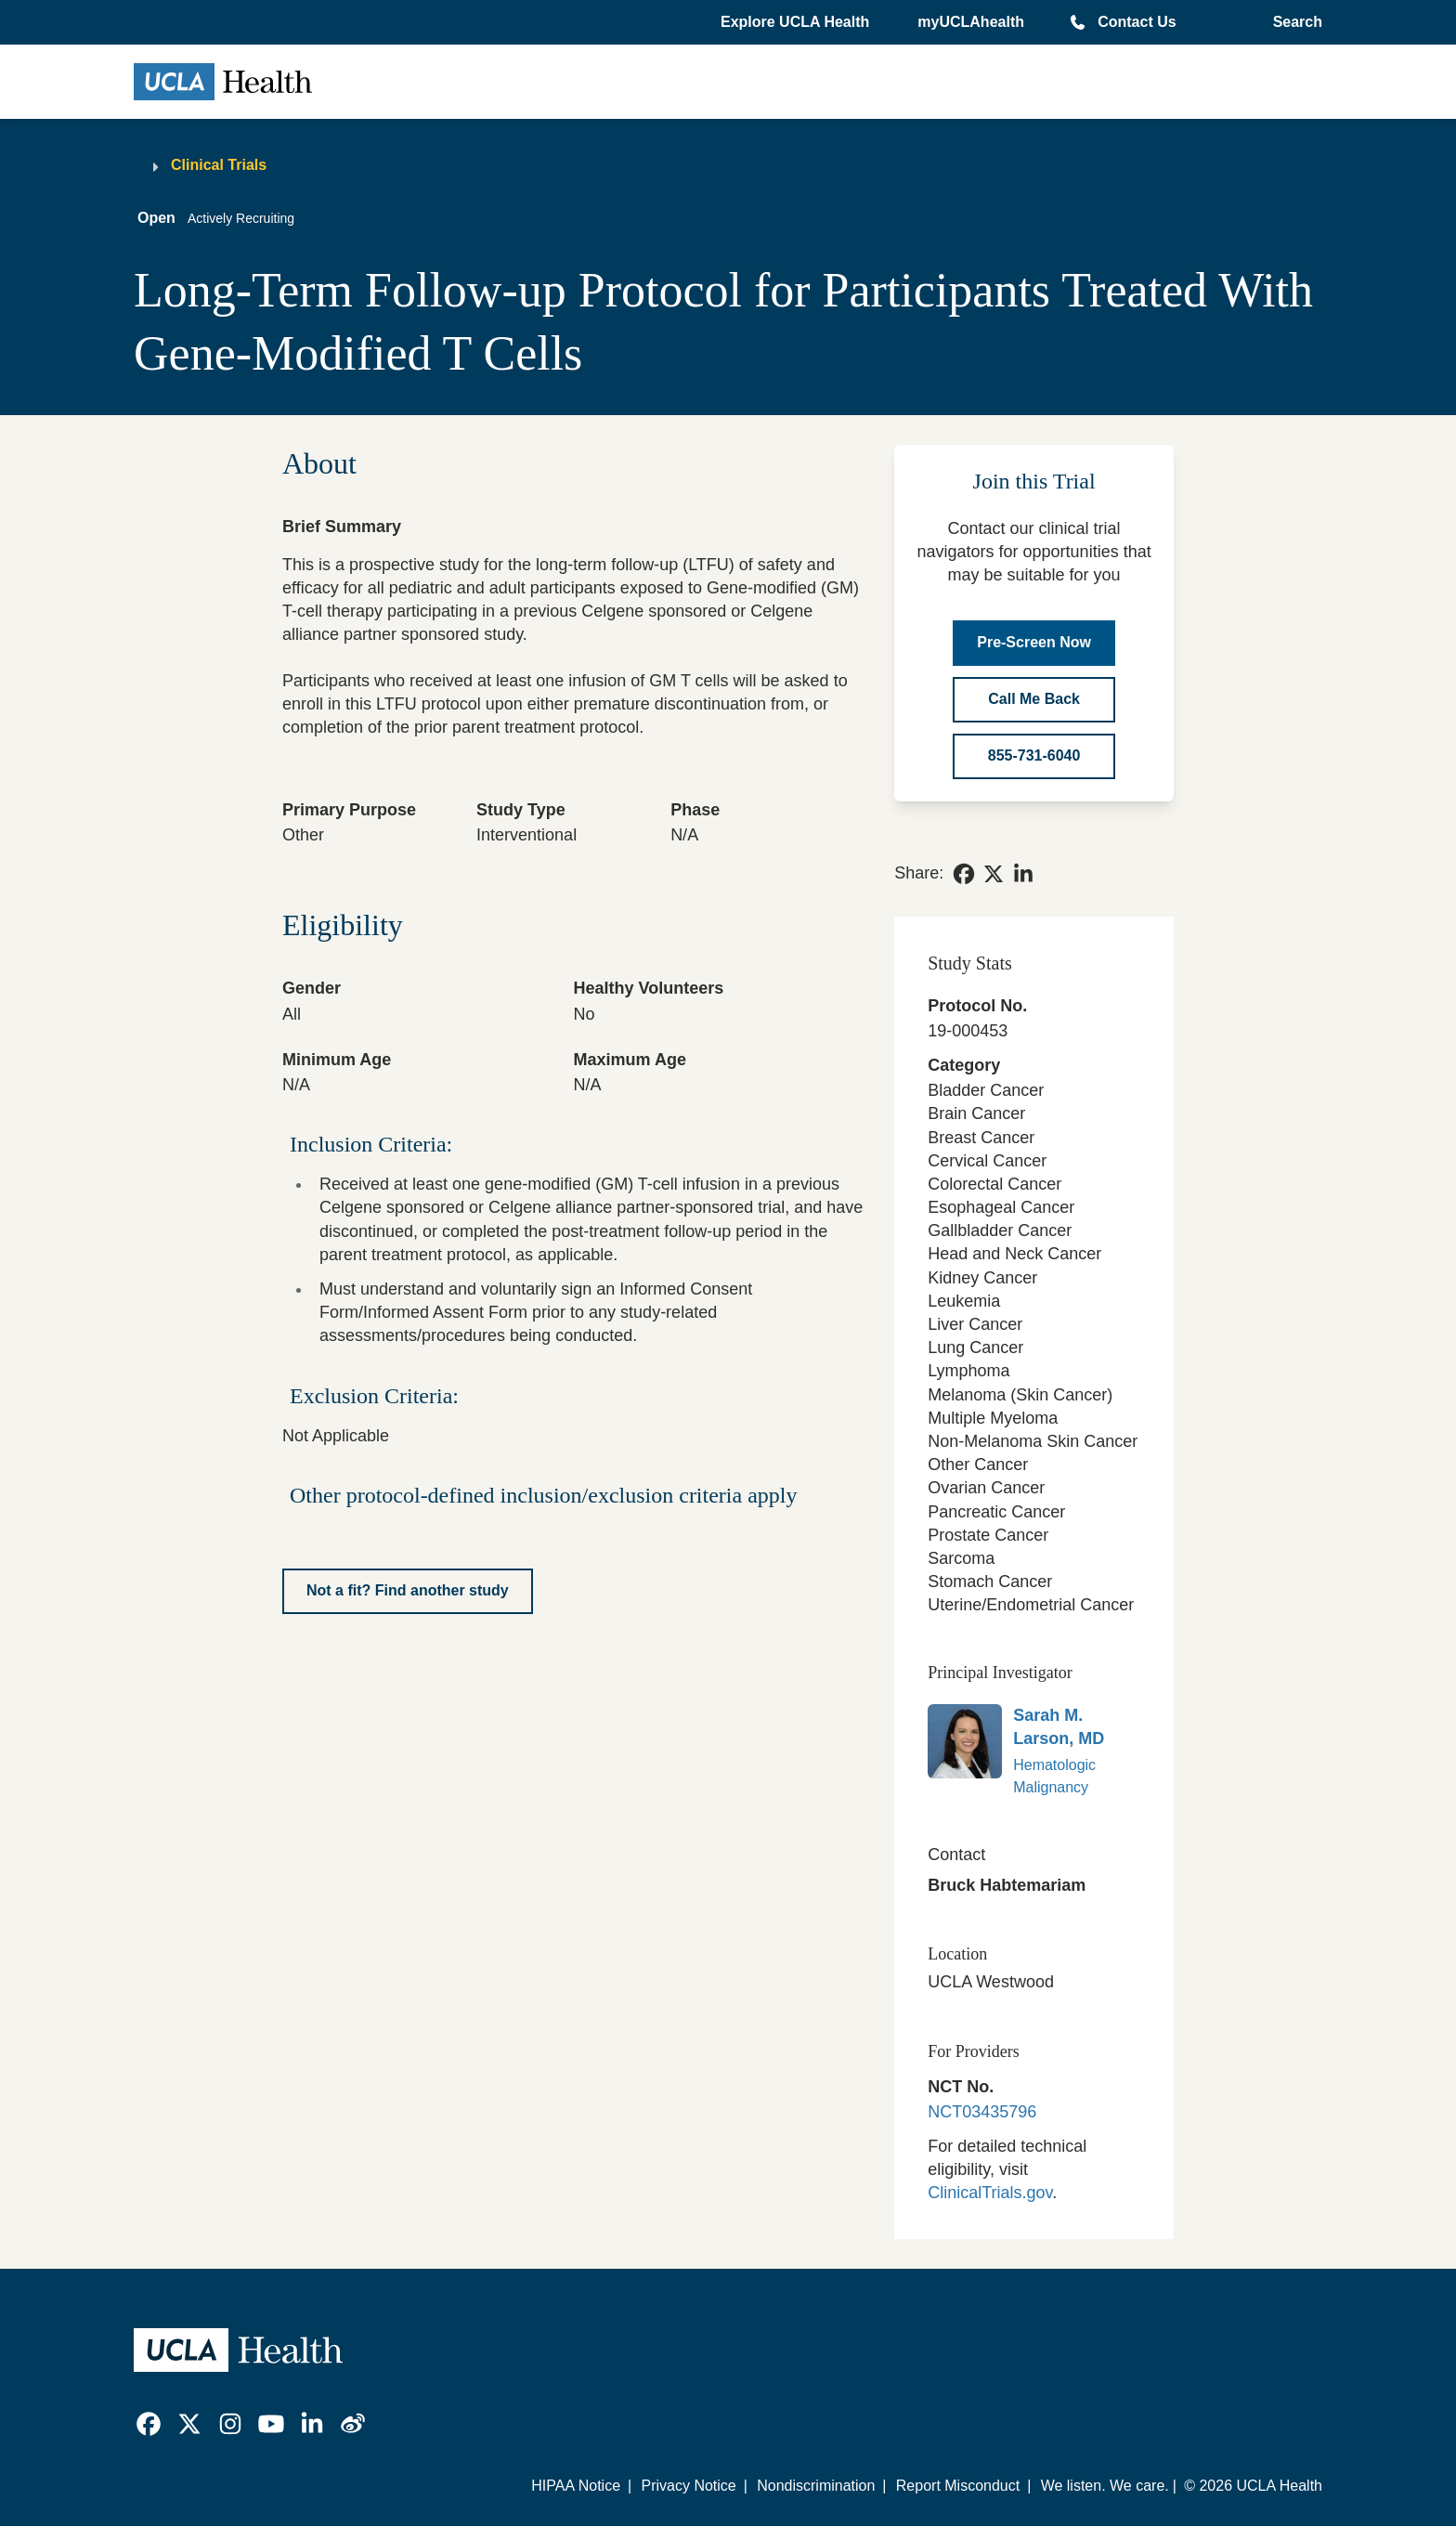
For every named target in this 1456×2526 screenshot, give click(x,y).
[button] (797, 22)
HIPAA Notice (575, 2485)
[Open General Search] (1294, 22)
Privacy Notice (688, 2485)
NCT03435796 (982, 2112)
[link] (964, 874)
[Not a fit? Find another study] (407, 1591)
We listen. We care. (1105, 2485)
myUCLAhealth (970, 22)
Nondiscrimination (816, 2485)
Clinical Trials (218, 165)
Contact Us (1137, 22)
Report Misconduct (958, 2485)
